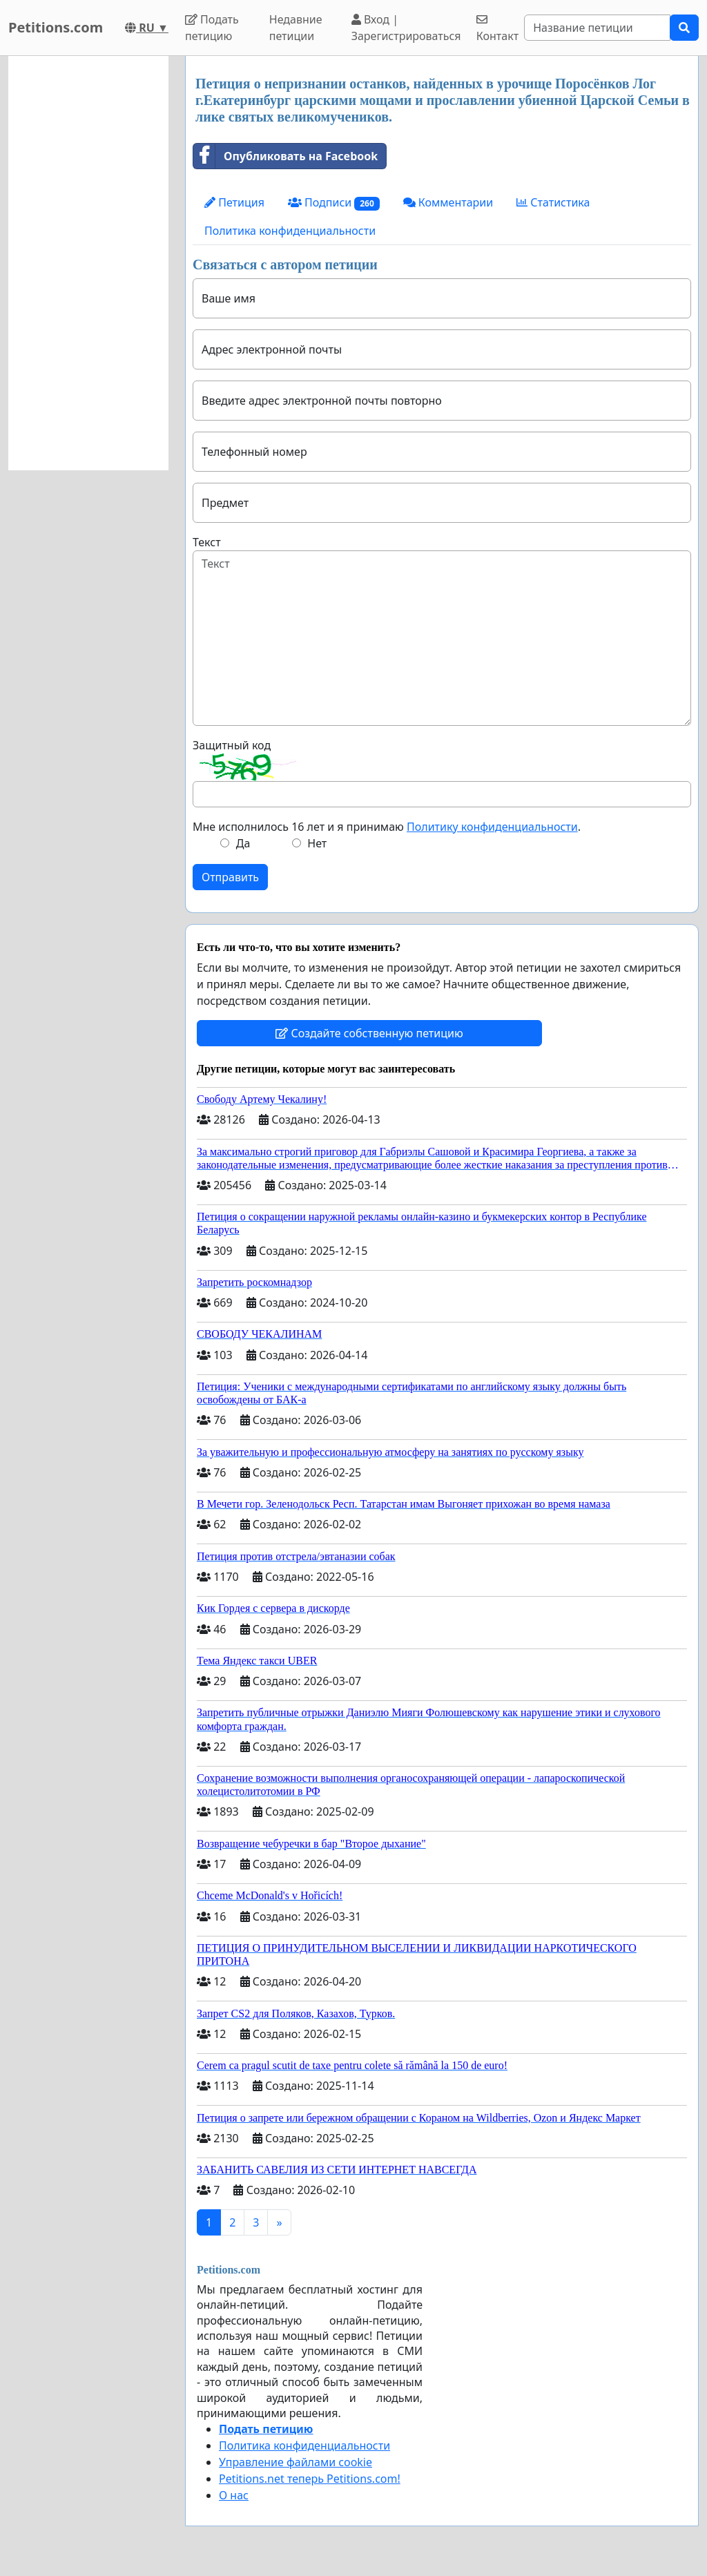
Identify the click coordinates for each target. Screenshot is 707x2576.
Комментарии (448, 202)
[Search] (597, 28)
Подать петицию (212, 28)
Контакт (497, 29)
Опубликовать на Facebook (285, 156)
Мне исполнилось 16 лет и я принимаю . (387, 826)
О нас (234, 2495)
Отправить (230, 877)
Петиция (234, 202)
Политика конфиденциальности (290, 230)
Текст (207, 542)
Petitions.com (55, 27)
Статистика (553, 202)
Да (243, 843)
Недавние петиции (295, 28)
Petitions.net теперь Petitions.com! (309, 2478)
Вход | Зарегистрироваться (406, 28)
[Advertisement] (88, 263)
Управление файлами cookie (295, 2462)
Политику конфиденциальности (492, 826)
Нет (317, 843)
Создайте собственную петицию (369, 1033)
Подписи (334, 203)
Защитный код (232, 745)
